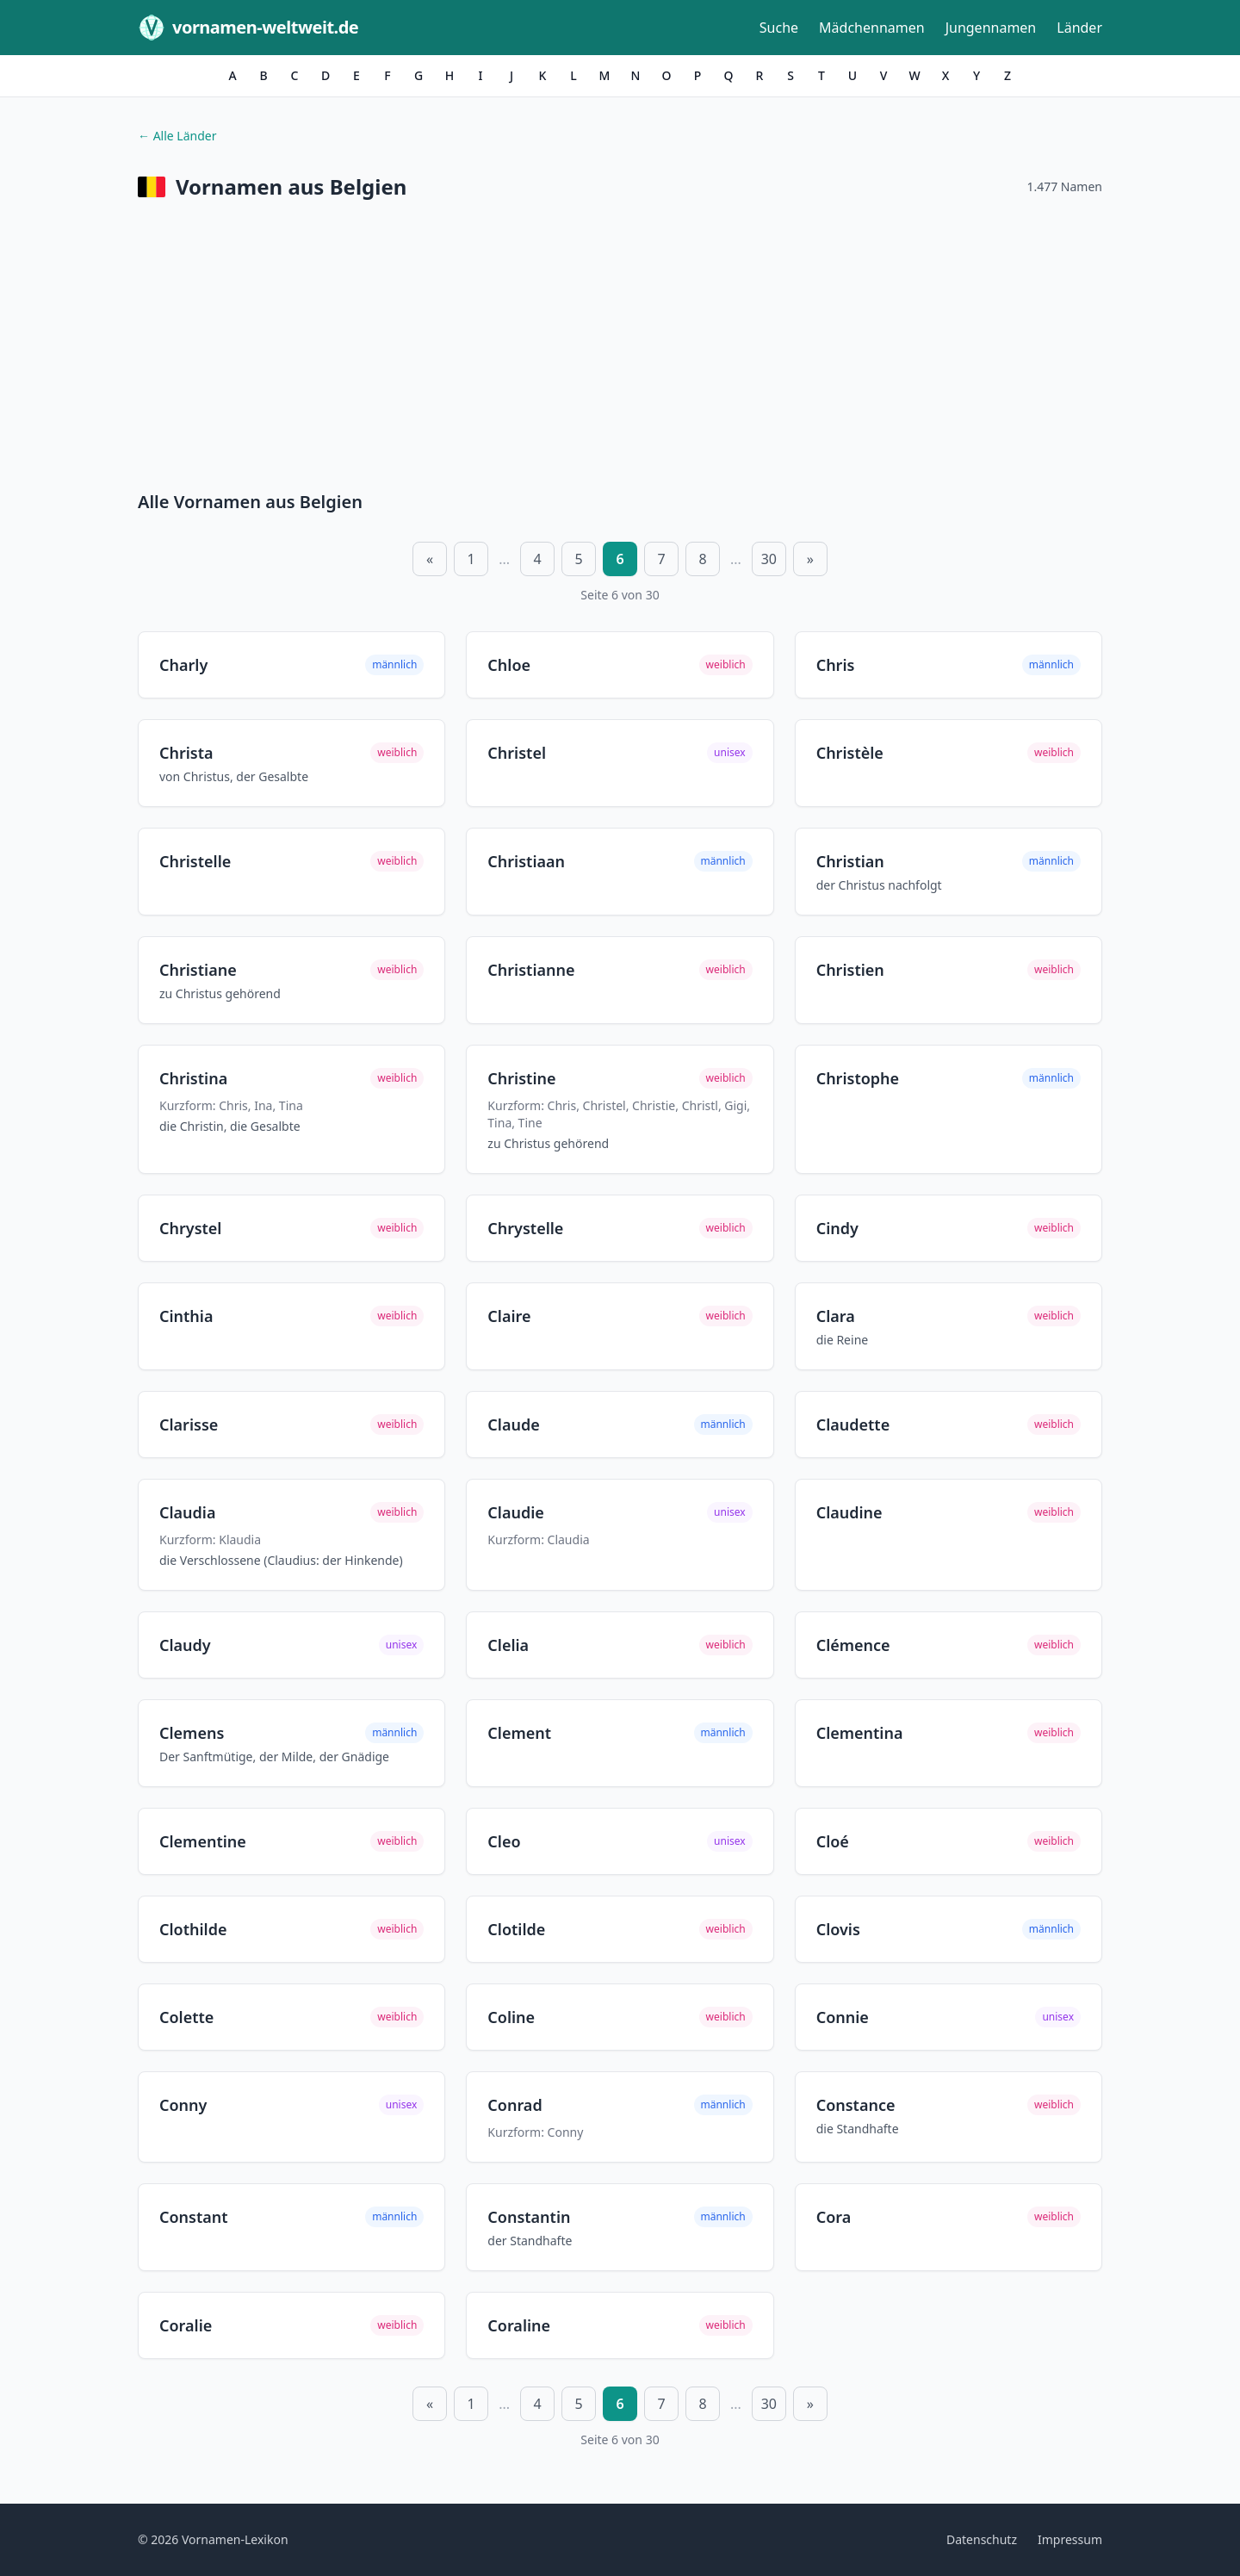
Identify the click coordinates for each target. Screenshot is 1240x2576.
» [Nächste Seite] (810, 558)
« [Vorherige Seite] (429, 558)
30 (769, 558)
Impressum (1070, 2539)
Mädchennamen (872, 27)
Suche (779, 27)
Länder (1079, 27)
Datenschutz (981, 2539)
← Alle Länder (177, 135)
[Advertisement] (620, 348)
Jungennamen (991, 27)
